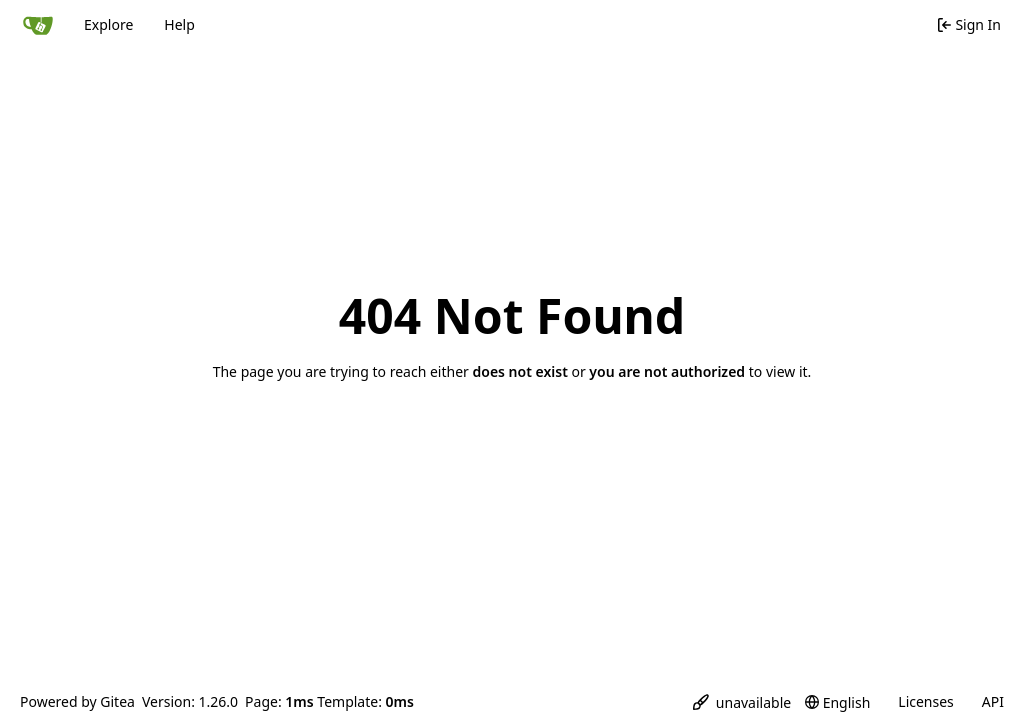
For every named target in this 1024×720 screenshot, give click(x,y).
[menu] (742, 702)
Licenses (926, 701)
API (993, 701)
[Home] (38, 25)
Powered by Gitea (77, 701)
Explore (108, 24)
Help (179, 24)
